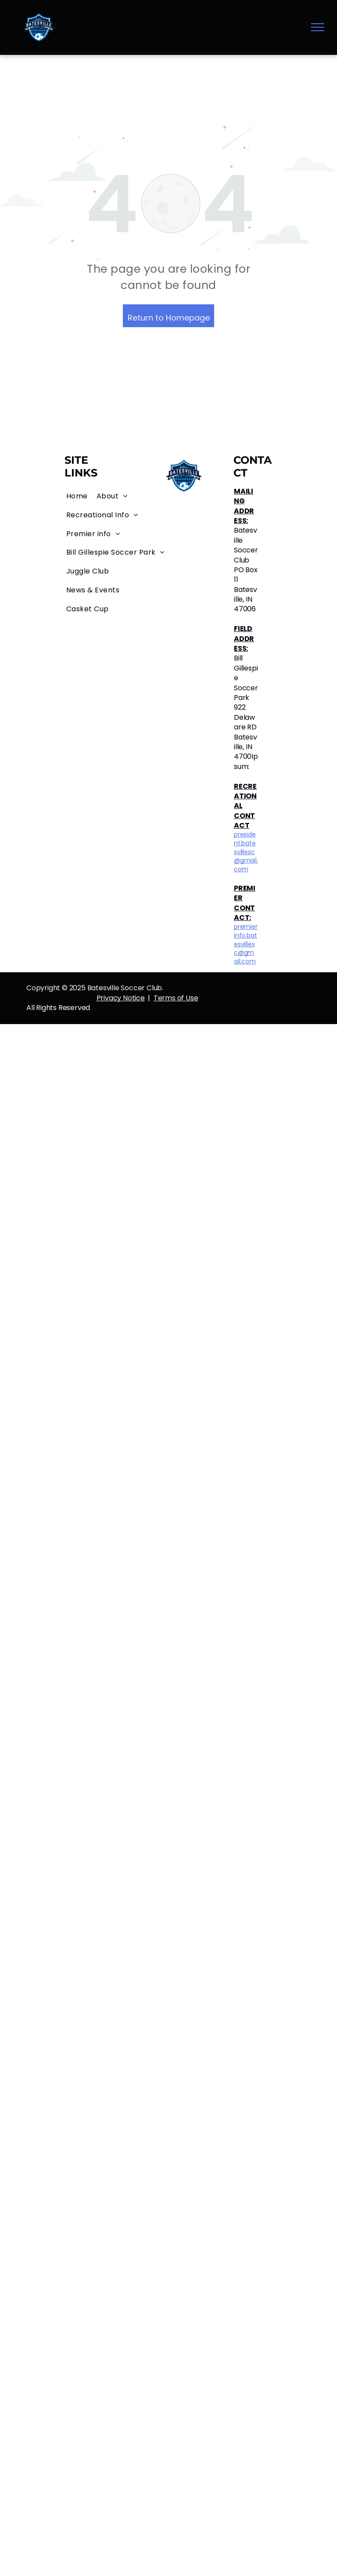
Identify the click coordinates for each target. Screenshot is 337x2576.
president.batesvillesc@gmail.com (246, 851)
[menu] (317, 27)
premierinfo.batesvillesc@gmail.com (246, 943)
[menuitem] (77, 496)
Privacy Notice (121, 998)
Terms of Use (176, 998)
